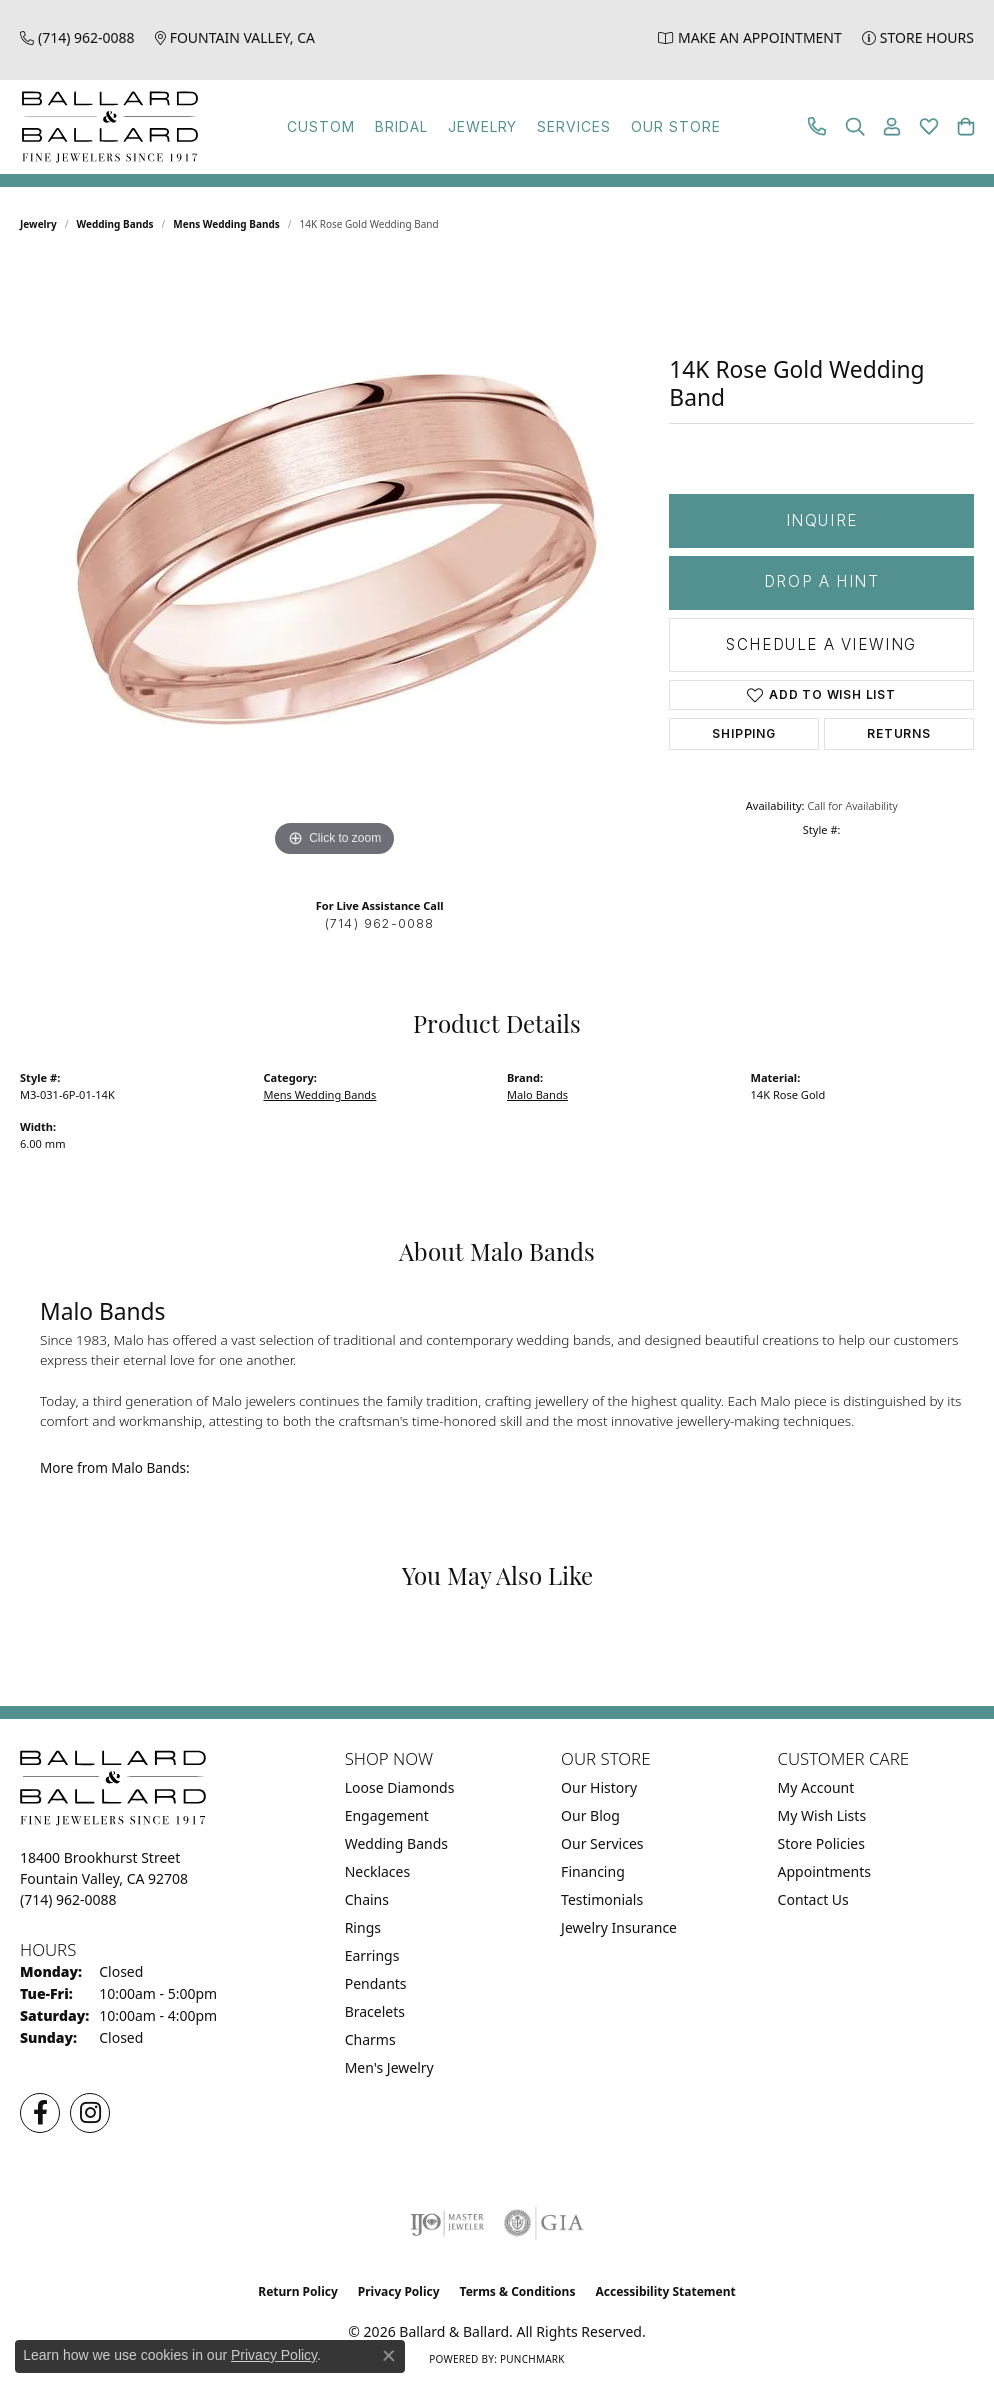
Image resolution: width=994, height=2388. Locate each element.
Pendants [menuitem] (376, 1983)
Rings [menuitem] (363, 1927)
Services (574, 126)
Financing (593, 1871)
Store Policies (821, 1843)
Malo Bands (537, 1094)
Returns (899, 733)
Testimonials (602, 1899)
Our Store (676, 126)
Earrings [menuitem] (372, 1955)
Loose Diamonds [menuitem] (400, 1787)
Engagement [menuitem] (387, 1815)
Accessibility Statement (665, 2291)
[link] (77, 37)
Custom (321, 126)
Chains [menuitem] (367, 1899)
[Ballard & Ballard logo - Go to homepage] (105, 127)
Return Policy (298, 2291)
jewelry (38, 224)
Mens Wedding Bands (226, 224)
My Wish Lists (822, 1815)
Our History (599, 1787)
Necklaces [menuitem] (378, 1871)
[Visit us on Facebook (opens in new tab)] (40, 2113)
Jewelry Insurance (619, 1927)
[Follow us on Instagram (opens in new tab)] (90, 2113)
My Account (816, 1787)
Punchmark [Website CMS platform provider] (532, 2359)
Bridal (401, 126)
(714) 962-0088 (380, 923)
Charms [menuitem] (370, 2039)
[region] (335, 562)
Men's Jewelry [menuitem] (389, 2067)
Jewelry (483, 126)
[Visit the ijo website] (447, 2223)
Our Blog (590, 1815)
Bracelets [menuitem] (375, 2011)
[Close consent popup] (389, 2356)
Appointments (824, 1871)
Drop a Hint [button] (822, 581)
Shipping (743, 733)
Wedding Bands (115, 224)
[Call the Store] (68, 1899)
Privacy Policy (399, 2291)
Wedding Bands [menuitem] (396, 1843)
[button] (855, 126)
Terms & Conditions (518, 2291)
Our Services (602, 1843)
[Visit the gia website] (544, 2223)
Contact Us (813, 1899)
